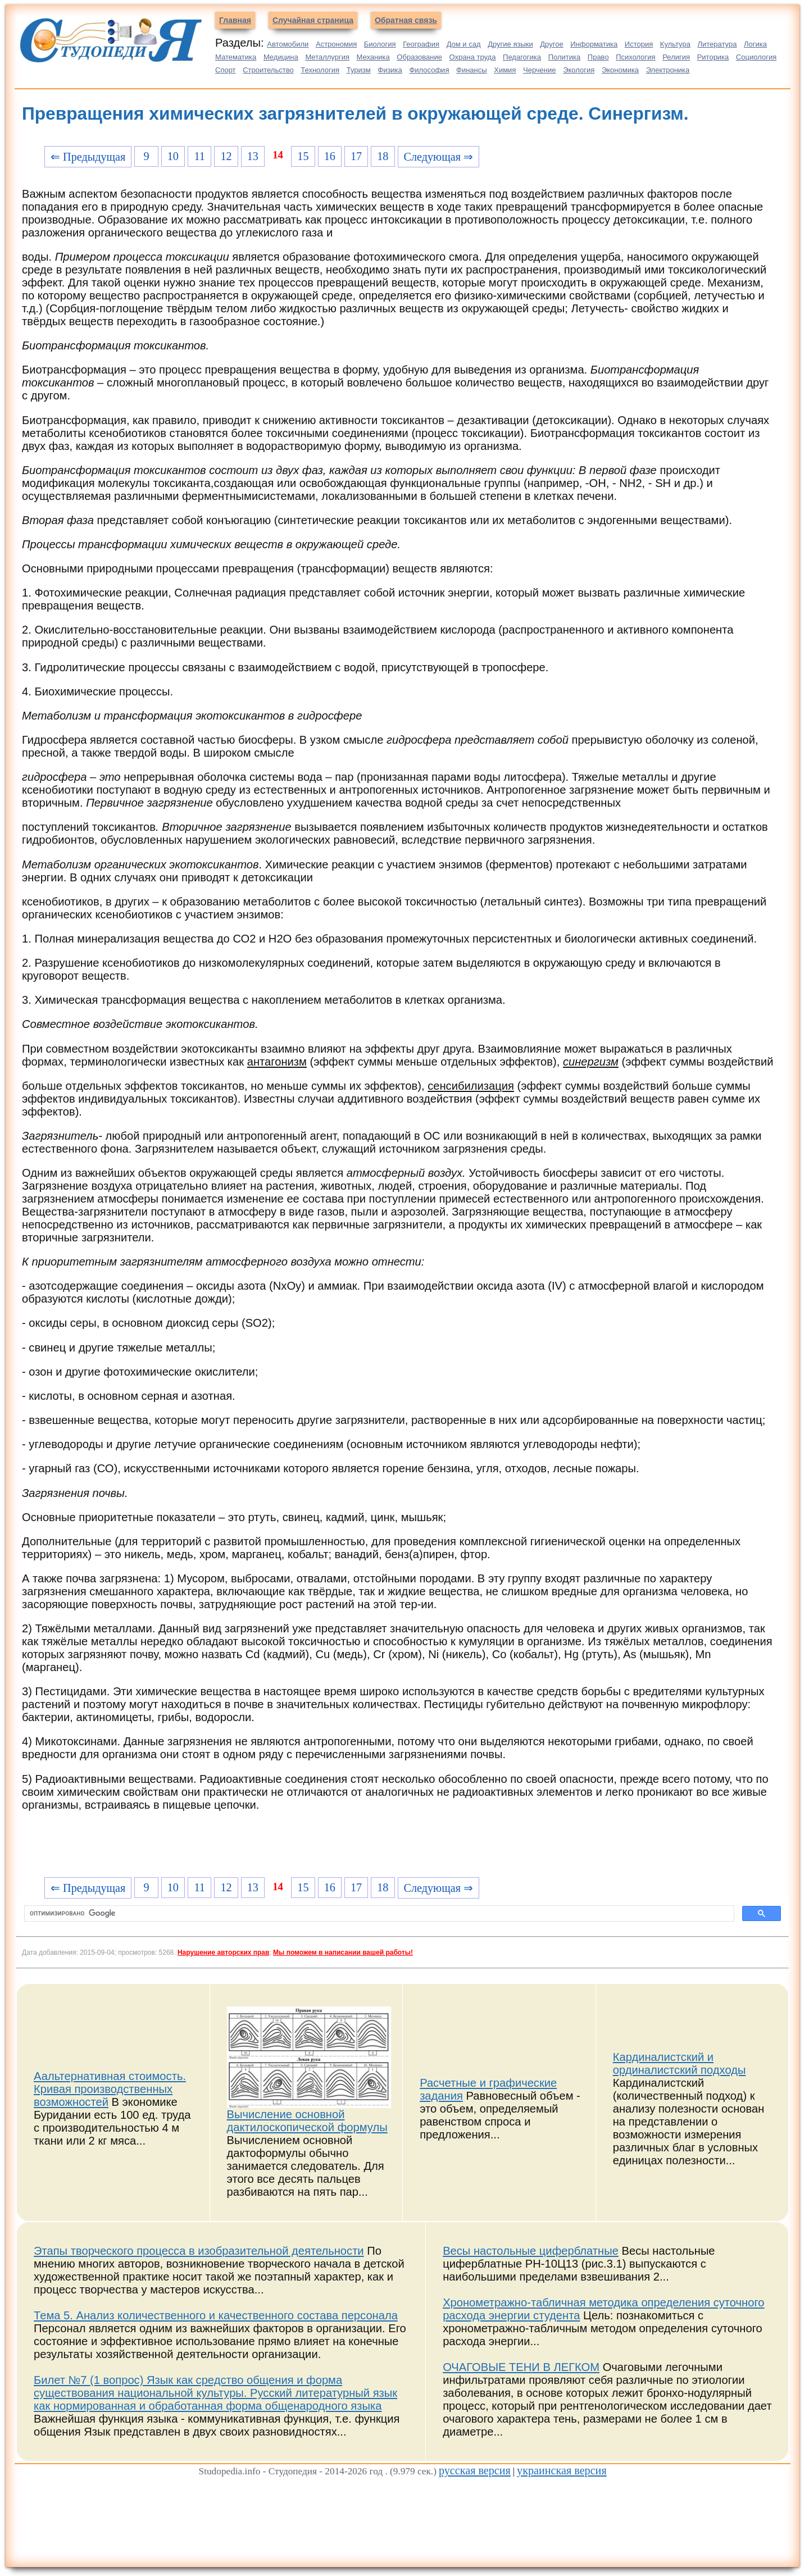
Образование (419, 57)
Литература (717, 44)
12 (225, 156)
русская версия (475, 2470)
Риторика (713, 57)
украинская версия (562, 2470)
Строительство (268, 70)
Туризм (359, 70)
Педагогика (522, 57)
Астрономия (336, 44)
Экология (578, 70)
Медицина (280, 57)
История (639, 44)
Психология (635, 57)
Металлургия (327, 57)
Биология (380, 44)
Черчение (539, 70)
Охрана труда (472, 57)
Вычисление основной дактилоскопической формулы (307, 2120)
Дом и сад (464, 44)
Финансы (471, 70)
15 (302, 156)
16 (329, 156)
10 (173, 156)
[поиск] (378, 1914)
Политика (564, 57)
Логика (755, 44)
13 (252, 156)
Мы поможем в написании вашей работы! (343, 1952)
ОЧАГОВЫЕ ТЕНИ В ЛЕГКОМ (521, 2367)
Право (598, 57)
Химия (505, 70)
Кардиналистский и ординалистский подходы (679, 2063)
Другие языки (510, 44)
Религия (676, 57)
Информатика (593, 44)
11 (199, 156)
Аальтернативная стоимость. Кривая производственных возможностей (110, 2089)
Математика (235, 57)
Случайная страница (312, 20)
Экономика (620, 70)
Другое (551, 44)
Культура (675, 44)
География (421, 44)
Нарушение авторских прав (223, 1952)
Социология (756, 57)
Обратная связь (406, 20)
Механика (373, 57)
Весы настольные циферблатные (531, 2251)
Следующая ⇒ (438, 157)
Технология (320, 70)
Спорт (225, 70)
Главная (235, 20)
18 (382, 156)
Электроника (668, 70)
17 (356, 156)
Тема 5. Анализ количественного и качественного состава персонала (216, 2315)
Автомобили (287, 44)
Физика (390, 70)
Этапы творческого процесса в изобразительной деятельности (199, 2251)
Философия (429, 70)
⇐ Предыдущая (88, 157)
